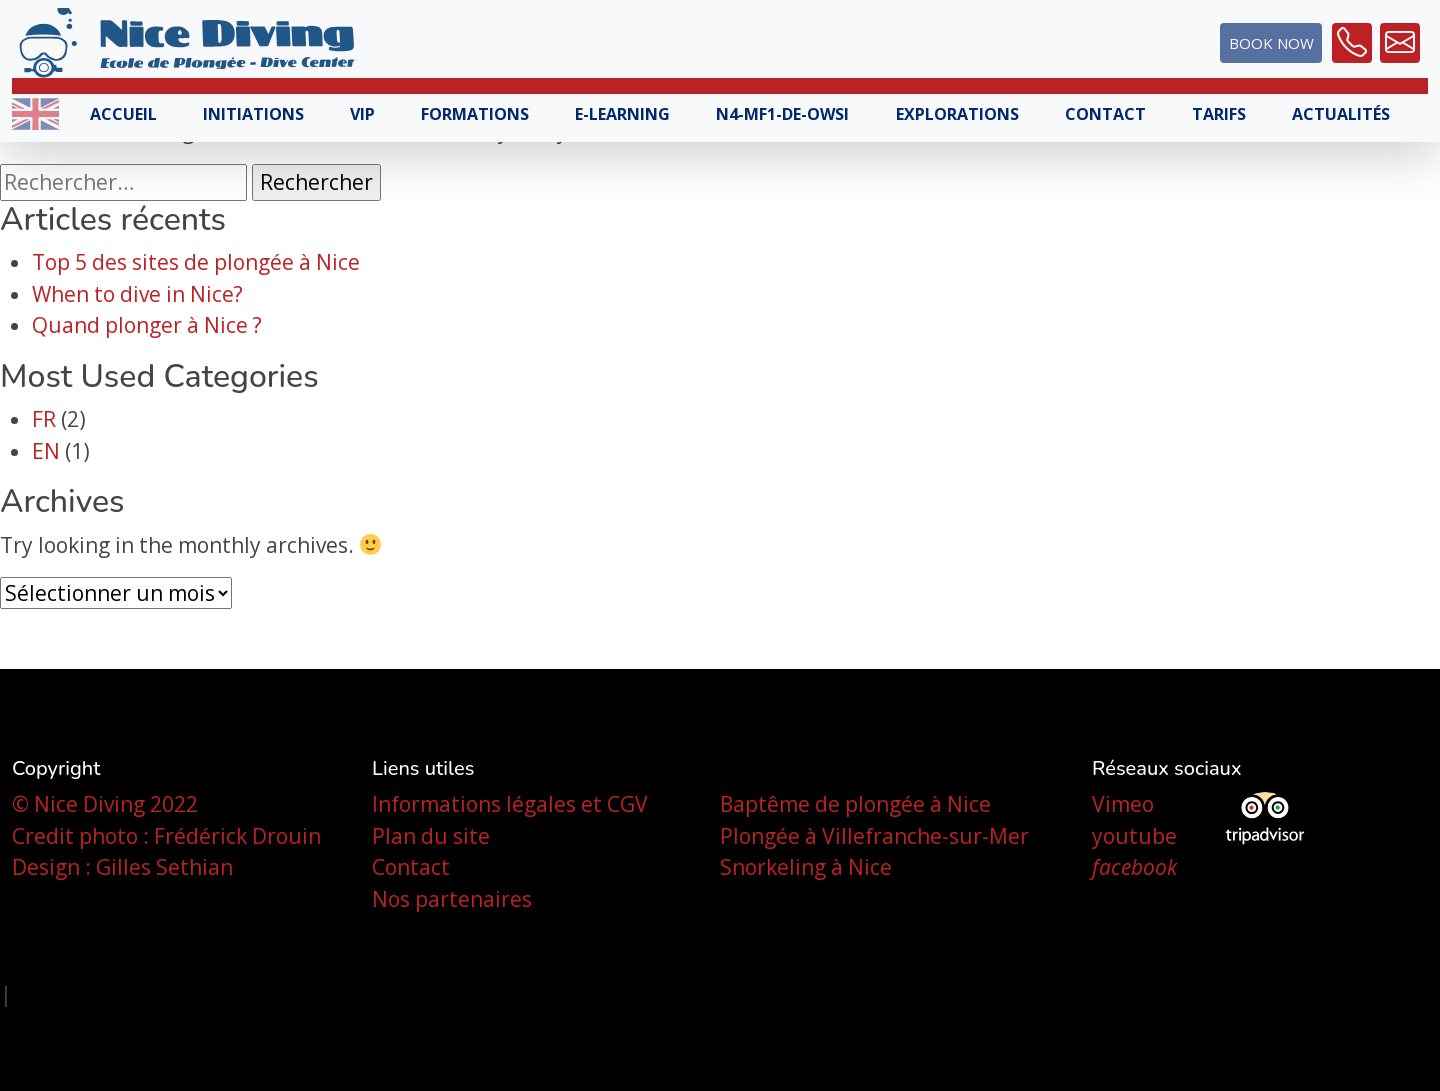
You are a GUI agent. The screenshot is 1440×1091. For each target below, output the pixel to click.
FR (44, 419)
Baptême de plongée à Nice (855, 804)
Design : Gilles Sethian (122, 867)
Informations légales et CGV (510, 804)
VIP (362, 114)
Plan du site (431, 836)
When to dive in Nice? (137, 294)
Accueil (123, 114)
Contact (1105, 114)
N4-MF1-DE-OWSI (782, 114)
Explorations (957, 114)
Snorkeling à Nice (806, 867)
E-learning (622, 114)
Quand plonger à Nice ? (147, 325)
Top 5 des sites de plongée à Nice (196, 262)
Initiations (253, 114)
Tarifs (1219, 114)
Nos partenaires (452, 899)
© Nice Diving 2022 (105, 804)
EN (46, 451)
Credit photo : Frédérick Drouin (166, 836)
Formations (475, 114)
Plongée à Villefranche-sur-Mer (874, 836)
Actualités (1341, 114)
